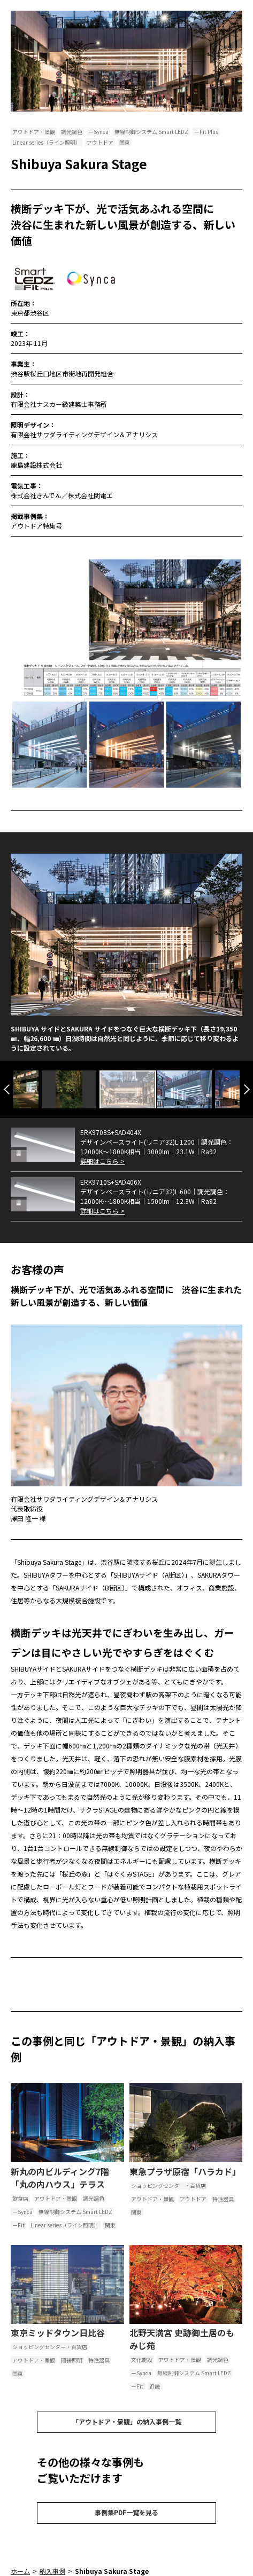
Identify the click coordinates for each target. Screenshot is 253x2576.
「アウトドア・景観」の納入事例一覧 (126, 2421)
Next (247, 1089)
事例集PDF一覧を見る (126, 2512)
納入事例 (52, 2570)
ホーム (20, 2570)
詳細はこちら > (102, 1160)
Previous (6, 1089)
